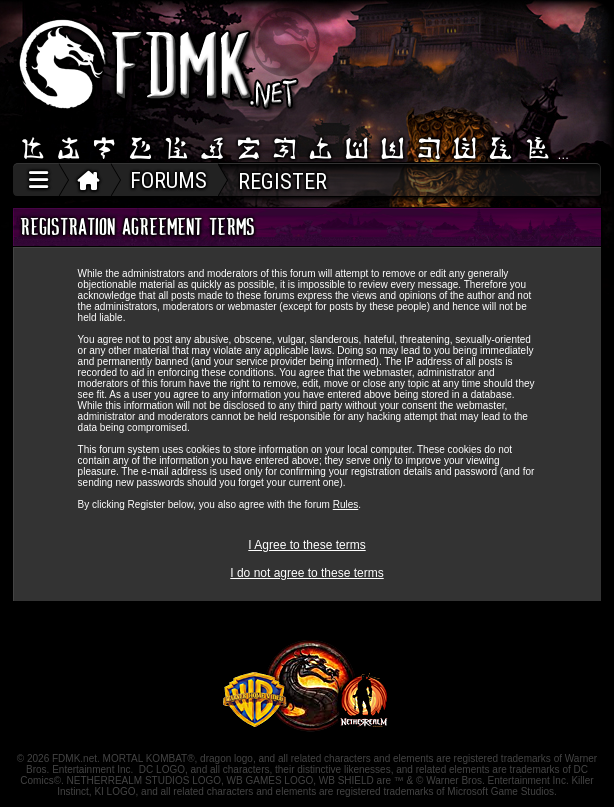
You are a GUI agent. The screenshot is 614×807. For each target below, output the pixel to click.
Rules (346, 504)
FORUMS (168, 180)
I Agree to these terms (306, 545)
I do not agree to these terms (306, 573)
